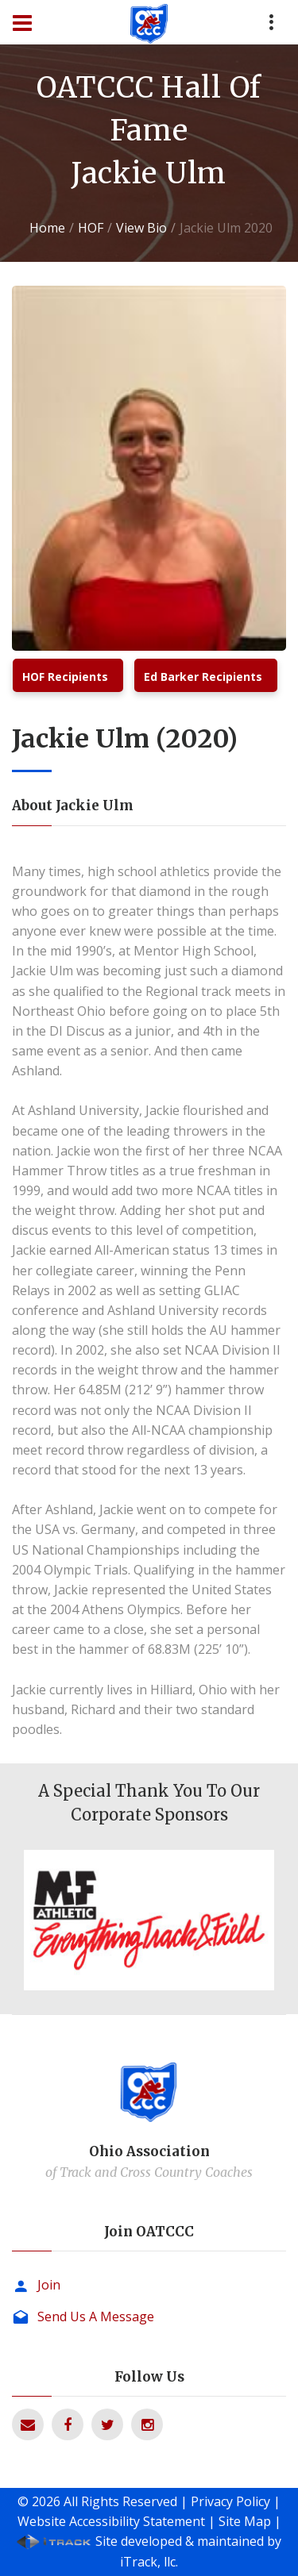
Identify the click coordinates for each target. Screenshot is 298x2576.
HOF (90, 227)
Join (48, 2284)
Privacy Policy (230, 2501)
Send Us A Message (95, 2316)
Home (47, 227)
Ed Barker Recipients (203, 676)
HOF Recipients (65, 676)
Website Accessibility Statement (111, 2521)
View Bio (141, 227)
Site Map (245, 2521)
